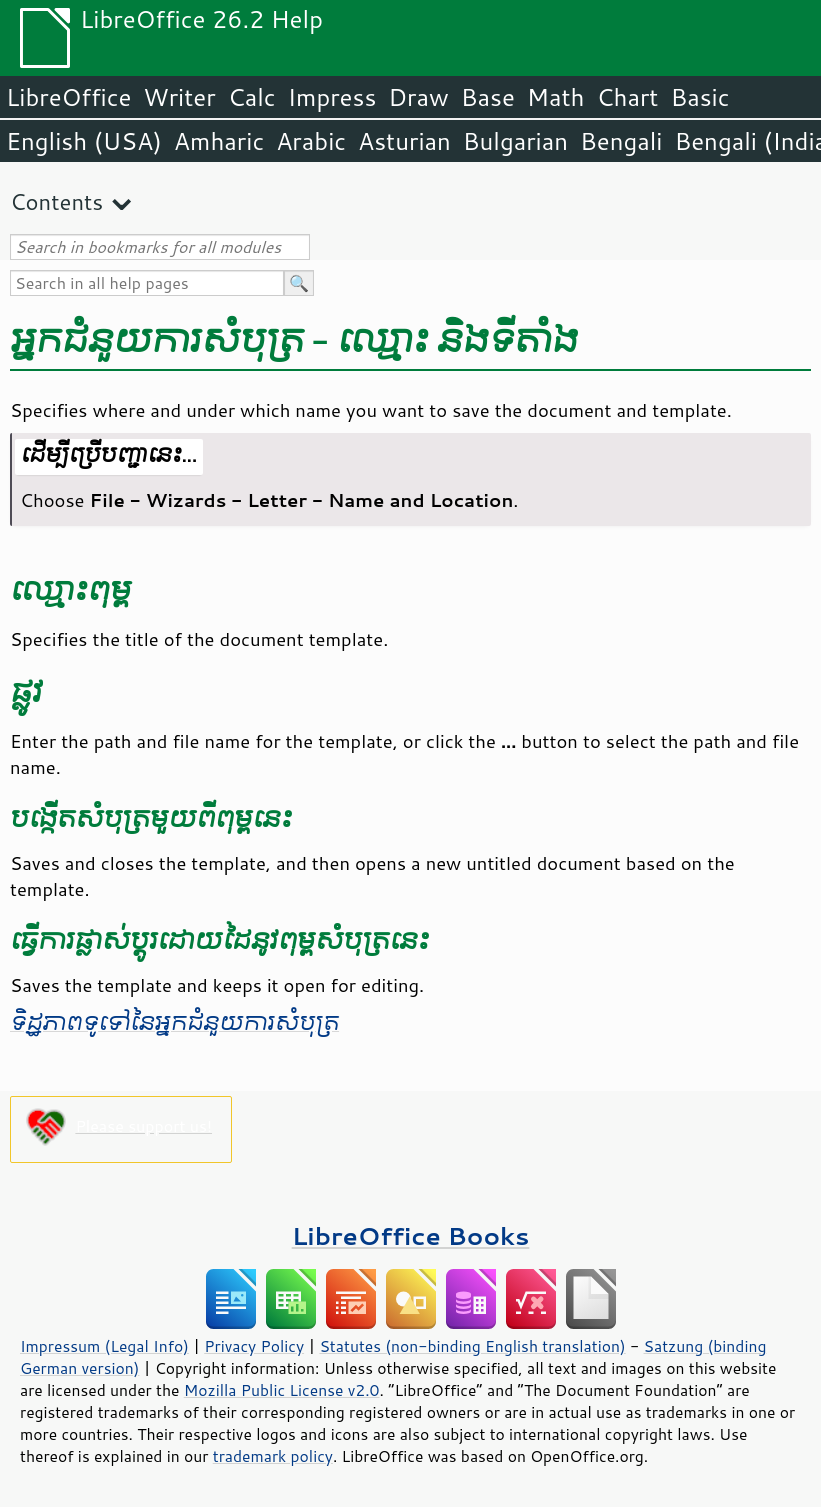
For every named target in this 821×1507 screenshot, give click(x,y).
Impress (332, 97)
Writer (179, 97)
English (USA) (84, 141)
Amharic (219, 141)
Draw (418, 97)
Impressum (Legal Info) (104, 1346)
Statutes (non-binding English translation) (472, 1346)
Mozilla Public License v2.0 (282, 1390)
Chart (627, 97)
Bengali (621, 141)
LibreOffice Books (411, 1235)
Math (556, 97)
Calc (252, 97)
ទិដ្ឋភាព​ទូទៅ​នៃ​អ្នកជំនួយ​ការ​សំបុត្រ (174, 1023)
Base (488, 97)
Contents (56, 201)
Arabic (311, 141)
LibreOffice (68, 97)
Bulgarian (515, 141)
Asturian (404, 141)
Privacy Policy (254, 1346)
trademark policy (273, 1456)
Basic (699, 97)
